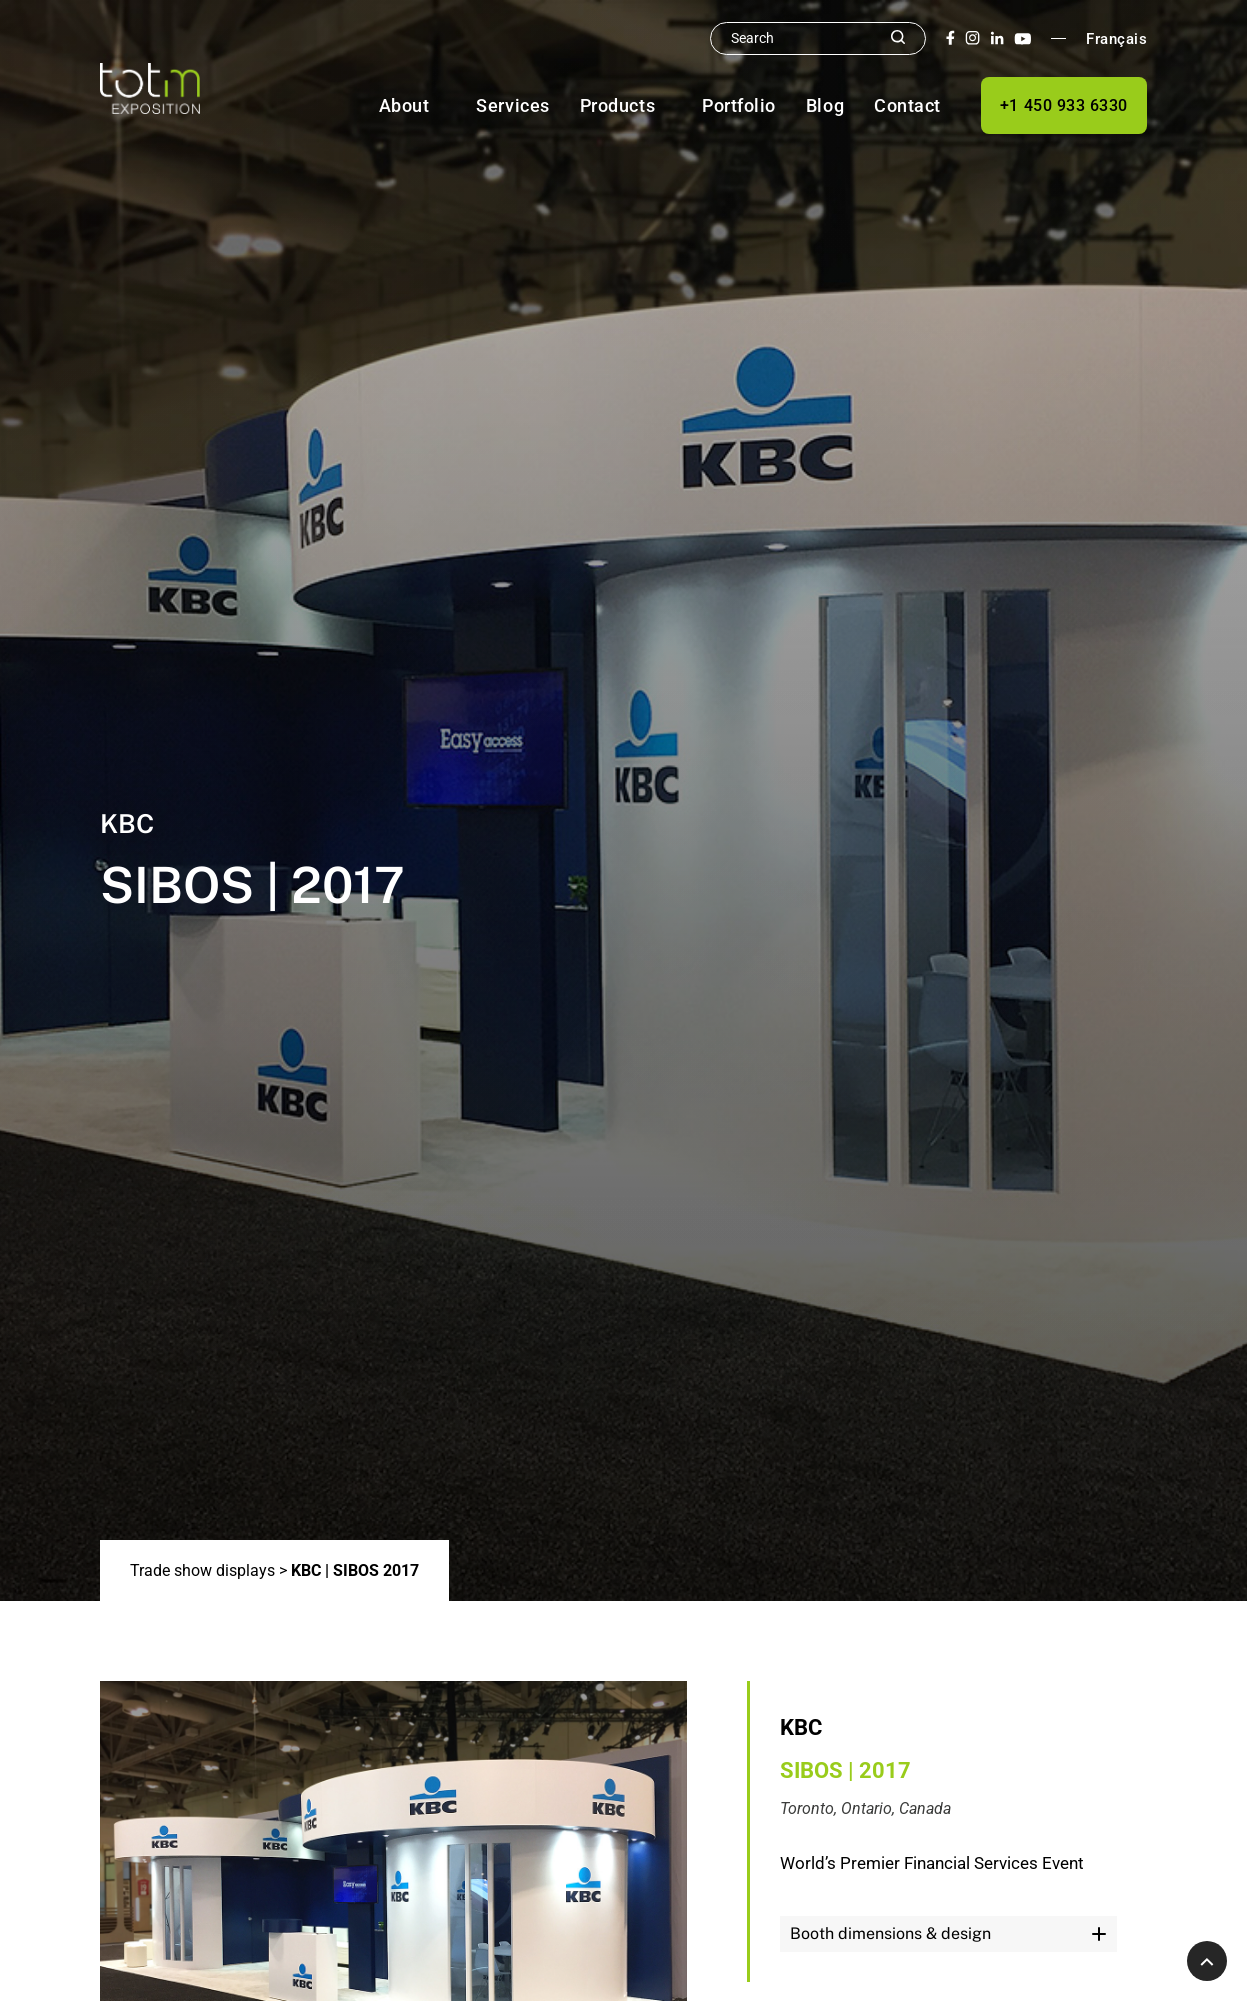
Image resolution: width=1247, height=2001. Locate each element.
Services (512, 105)
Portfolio (739, 105)
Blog (825, 105)
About (404, 105)
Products (617, 105)
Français (1116, 39)
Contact (907, 105)
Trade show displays (202, 1570)
